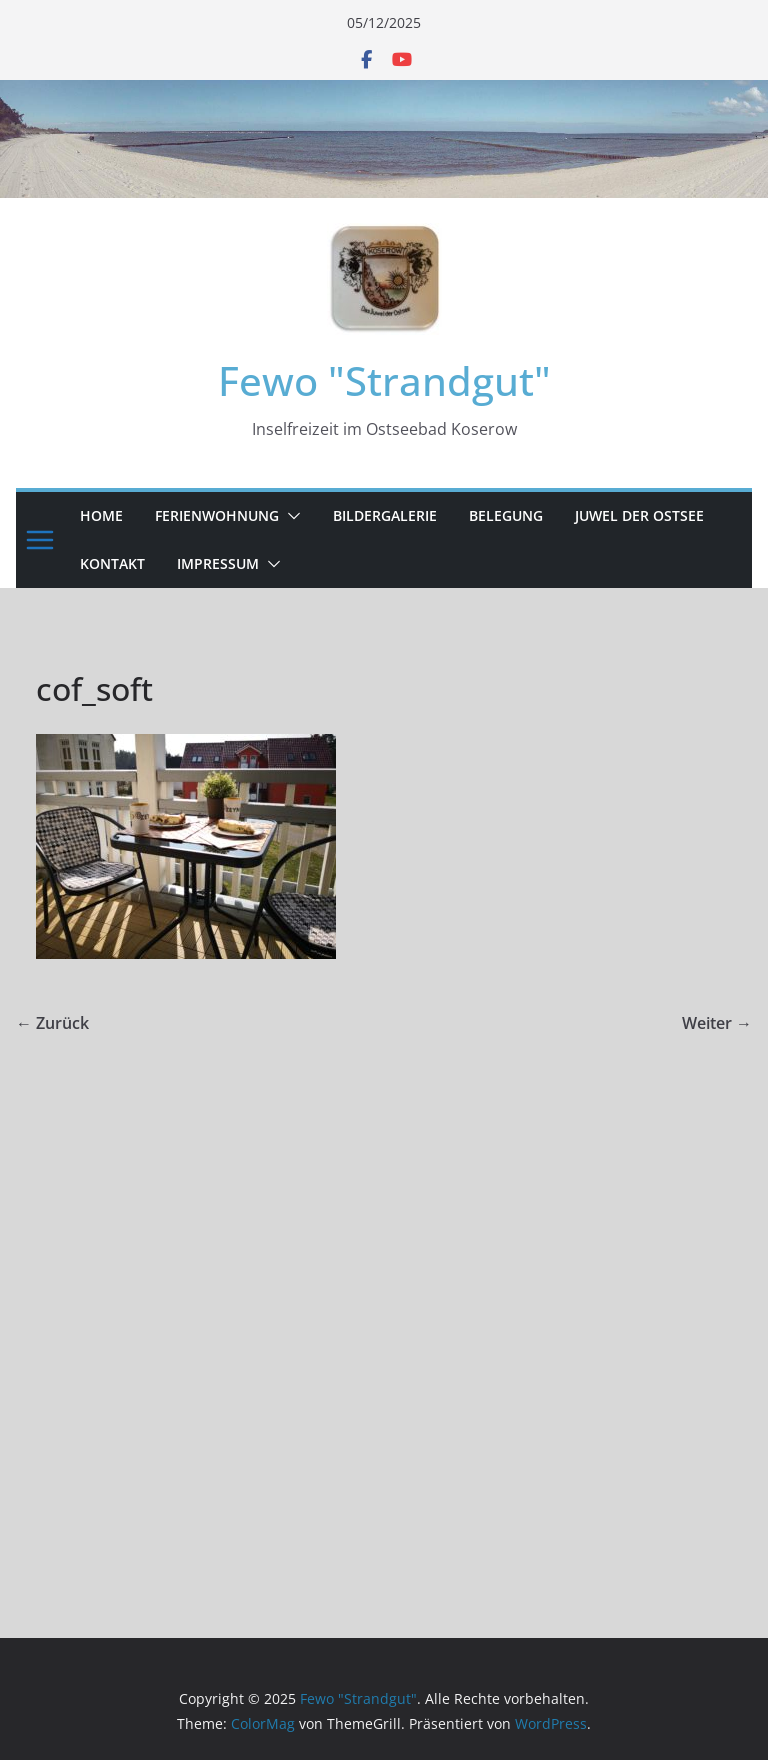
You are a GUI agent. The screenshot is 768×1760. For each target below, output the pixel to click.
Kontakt (112, 563)
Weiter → (717, 1023)
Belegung (506, 515)
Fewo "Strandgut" (384, 380)
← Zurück (52, 1023)
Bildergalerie (385, 515)
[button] (290, 516)
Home (101, 515)
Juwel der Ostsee (639, 515)
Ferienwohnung (217, 515)
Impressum (218, 563)
